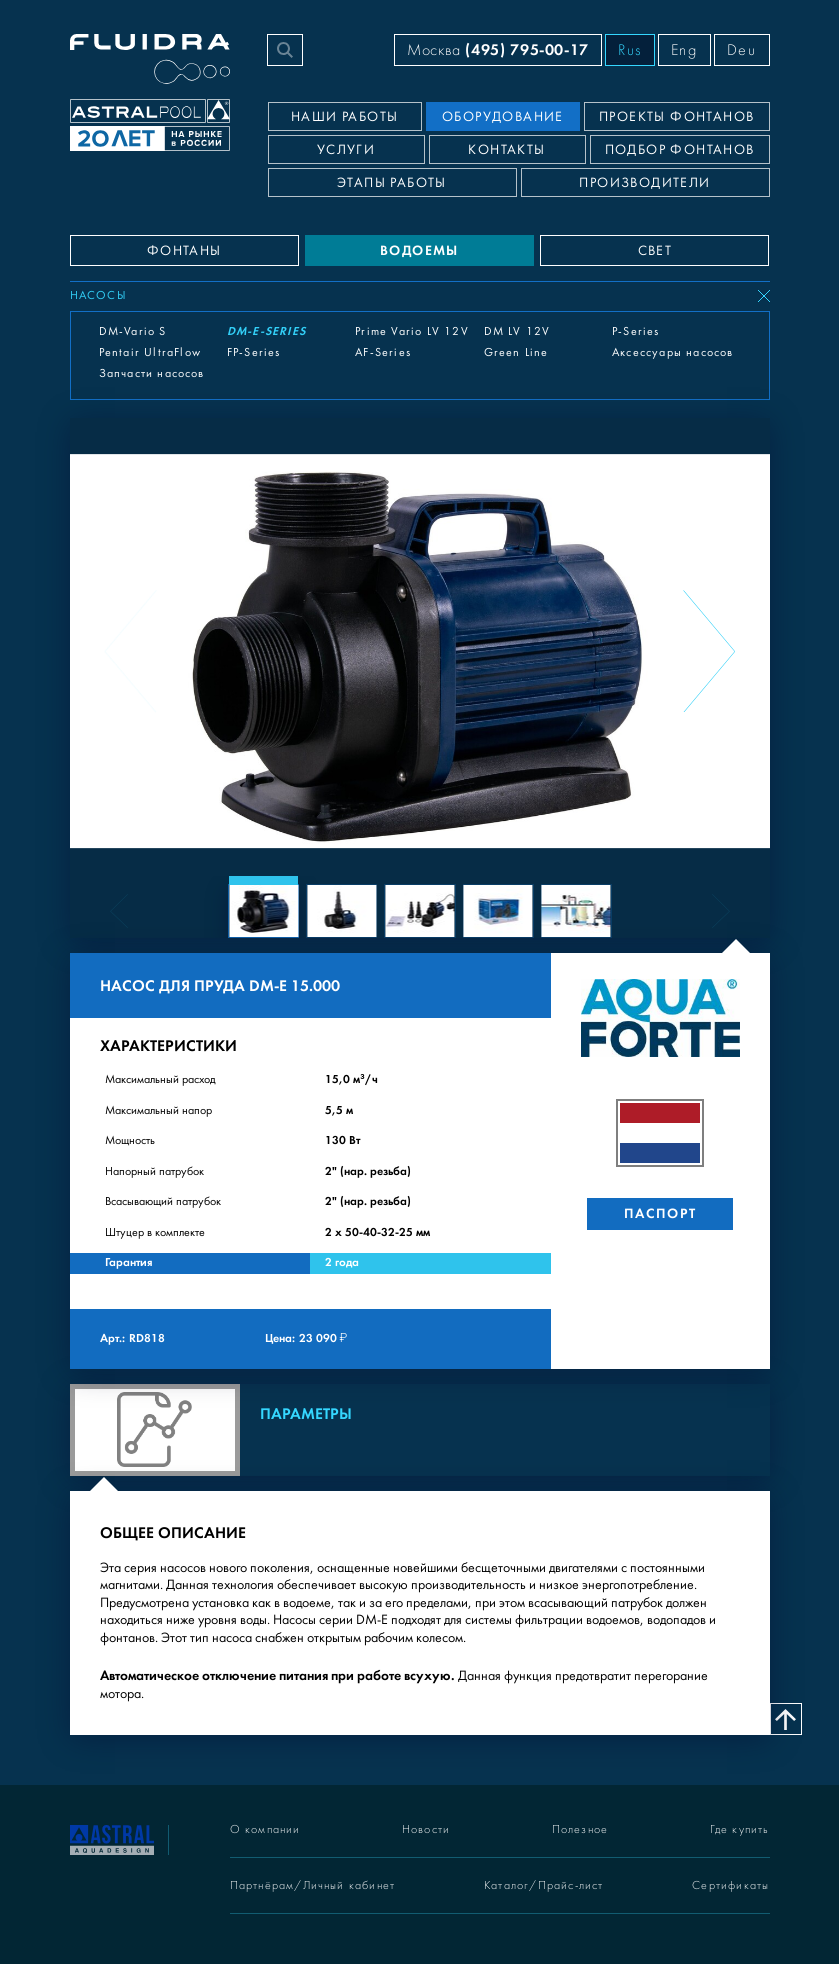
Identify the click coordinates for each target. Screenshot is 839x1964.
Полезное (580, 1829)
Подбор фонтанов (680, 150)
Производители (644, 183)
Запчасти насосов (152, 373)
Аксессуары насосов (673, 352)
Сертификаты (730, 1885)
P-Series (636, 331)
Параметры (306, 1413)
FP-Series (254, 352)
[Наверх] (786, 1719)
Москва (498, 49)
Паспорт (660, 1213)
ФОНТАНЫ (184, 251)
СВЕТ (655, 251)
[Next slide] (709, 651)
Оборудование (503, 117)
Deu (742, 50)
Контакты (506, 150)
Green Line (516, 352)
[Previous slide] (131, 651)
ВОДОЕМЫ (419, 250)
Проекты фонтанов (676, 117)
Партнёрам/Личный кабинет (313, 1885)
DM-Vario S (133, 331)
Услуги (346, 150)
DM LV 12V (517, 331)
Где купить (740, 1829)
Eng (684, 50)
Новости (426, 1829)
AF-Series (383, 352)
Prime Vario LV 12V (412, 331)
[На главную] (112, 1838)
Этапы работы (392, 183)
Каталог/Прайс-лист (544, 1885)
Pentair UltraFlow (150, 352)
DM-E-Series (266, 331)
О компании (265, 1829)
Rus (630, 50)
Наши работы (344, 117)
